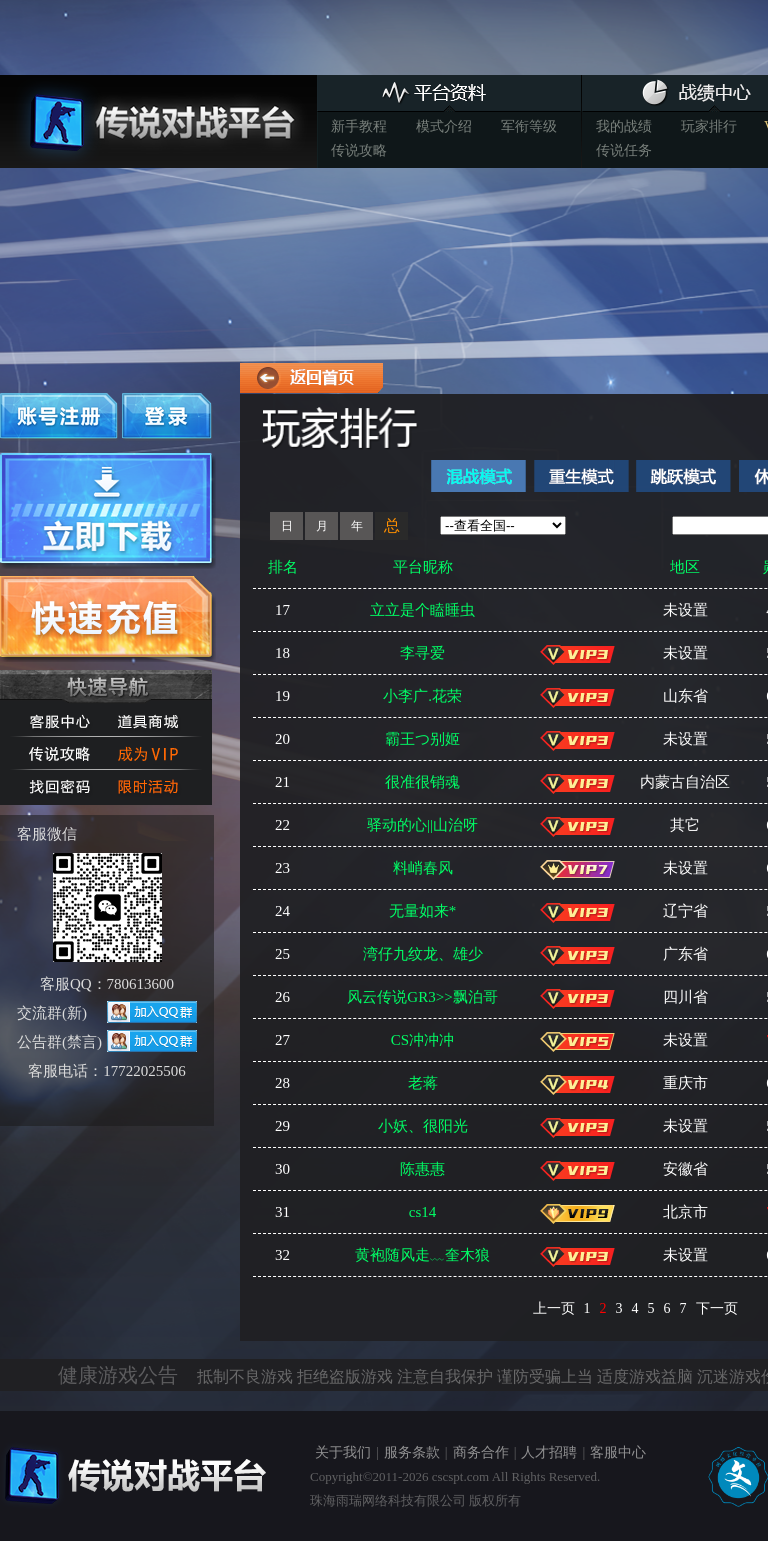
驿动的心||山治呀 (422, 825)
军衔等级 (529, 126)
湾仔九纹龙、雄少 (423, 954)
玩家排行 (709, 126)
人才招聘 (549, 1452)
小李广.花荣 (422, 696)
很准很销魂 (422, 782)
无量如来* (423, 911)
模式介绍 (444, 126)
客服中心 (618, 1452)
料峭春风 (423, 868)
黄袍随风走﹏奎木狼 (422, 1255)
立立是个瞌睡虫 (422, 610)
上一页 (554, 1308)
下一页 (717, 1308)
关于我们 (343, 1452)
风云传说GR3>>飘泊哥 (422, 997)
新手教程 (359, 126)
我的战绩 (624, 126)
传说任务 (624, 150)
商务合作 (481, 1452)
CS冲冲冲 (422, 1040)
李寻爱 (422, 653)
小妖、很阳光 (423, 1126)
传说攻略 (359, 150)
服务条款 (412, 1452)
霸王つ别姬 (422, 739)
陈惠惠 (422, 1169)
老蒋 (423, 1083)
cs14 (423, 1212)
